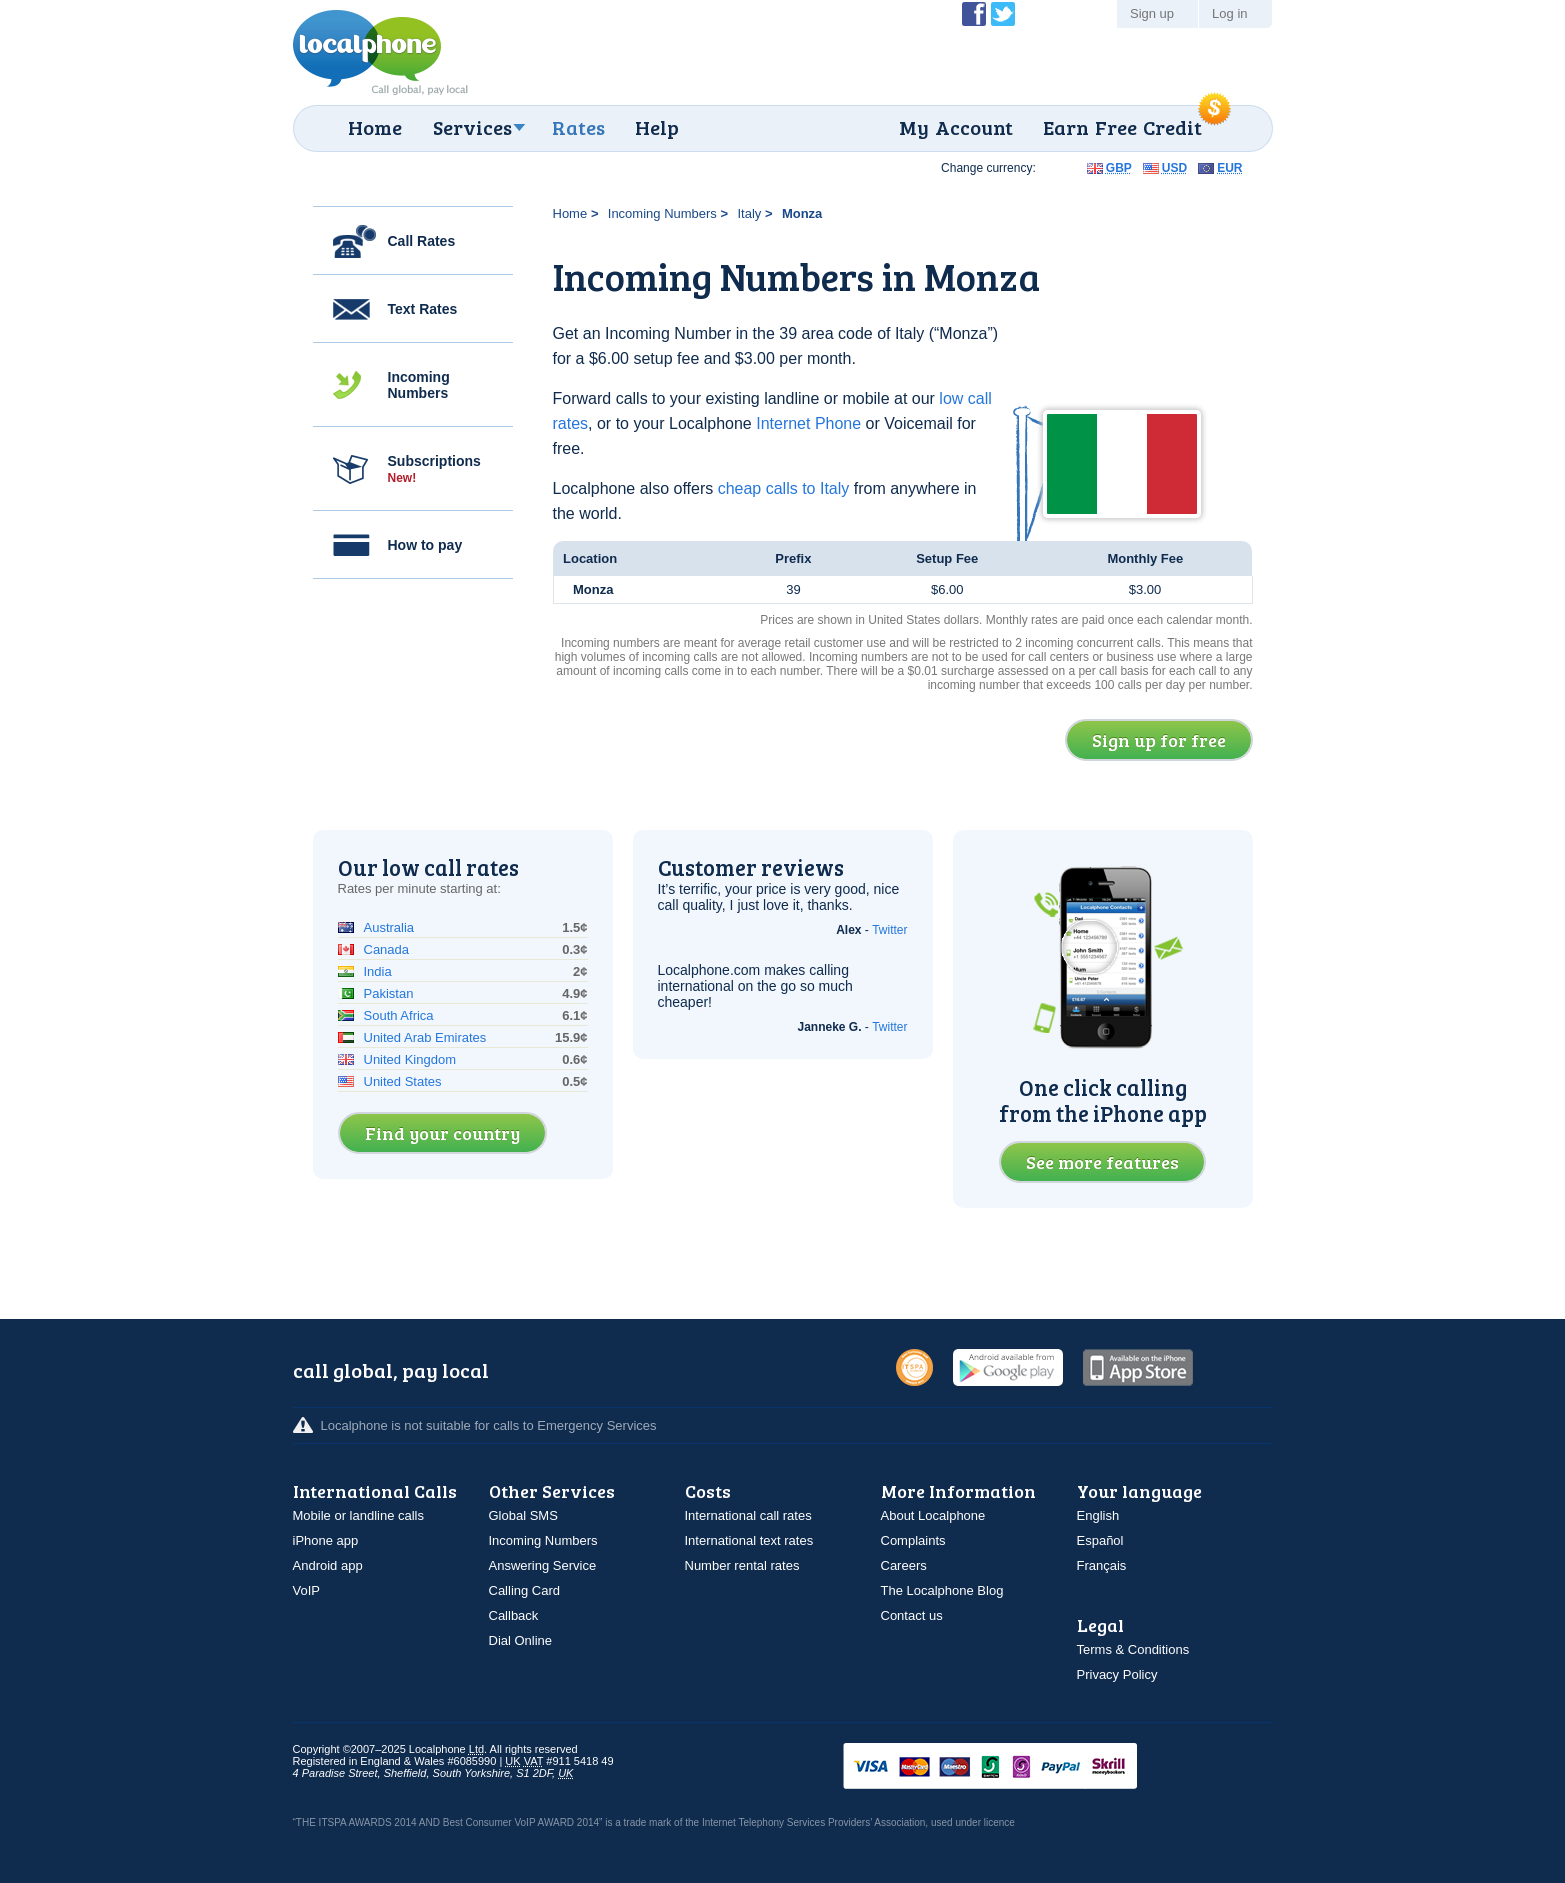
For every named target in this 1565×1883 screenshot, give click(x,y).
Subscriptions (434, 469)
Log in (1229, 13)
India (378, 971)
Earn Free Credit (1122, 127)
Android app (328, 1565)
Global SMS (523, 1515)
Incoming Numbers (419, 385)
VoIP (306, 1590)
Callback (514, 1615)
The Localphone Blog (942, 1590)
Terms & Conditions (1133, 1649)
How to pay (425, 545)
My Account (956, 127)
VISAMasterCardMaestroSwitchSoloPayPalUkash (1018, 1767)
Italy (749, 213)
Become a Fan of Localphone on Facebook (974, 14)
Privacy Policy (1117, 1674)
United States (403, 1081)
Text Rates (423, 309)
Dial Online (521, 1640)
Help (657, 127)
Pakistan (389, 993)
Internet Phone (808, 423)
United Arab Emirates (425, 1037)
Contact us (912, 1615)
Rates (578, 127)
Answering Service (543, 1565)
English (1098, 1515)
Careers (904, 1565)
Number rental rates (742, 1565)
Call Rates (422, 241)
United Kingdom (410, 1059)
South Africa (399, 1015)
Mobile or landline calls (359, 1515)
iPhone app (326, 1540)
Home (375, 127)
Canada (387, 949)
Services (472, 127)
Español (1100, 1540)
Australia (389, 927)
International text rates (749, 1540)
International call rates (748, 1515)
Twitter (889, 930)
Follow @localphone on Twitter (1003, 14)
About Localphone (933, 1515)
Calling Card (525, 1590)
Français (1102, 1565)
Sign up (1152, 13)
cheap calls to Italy (784, 488)
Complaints (913, 1540)
